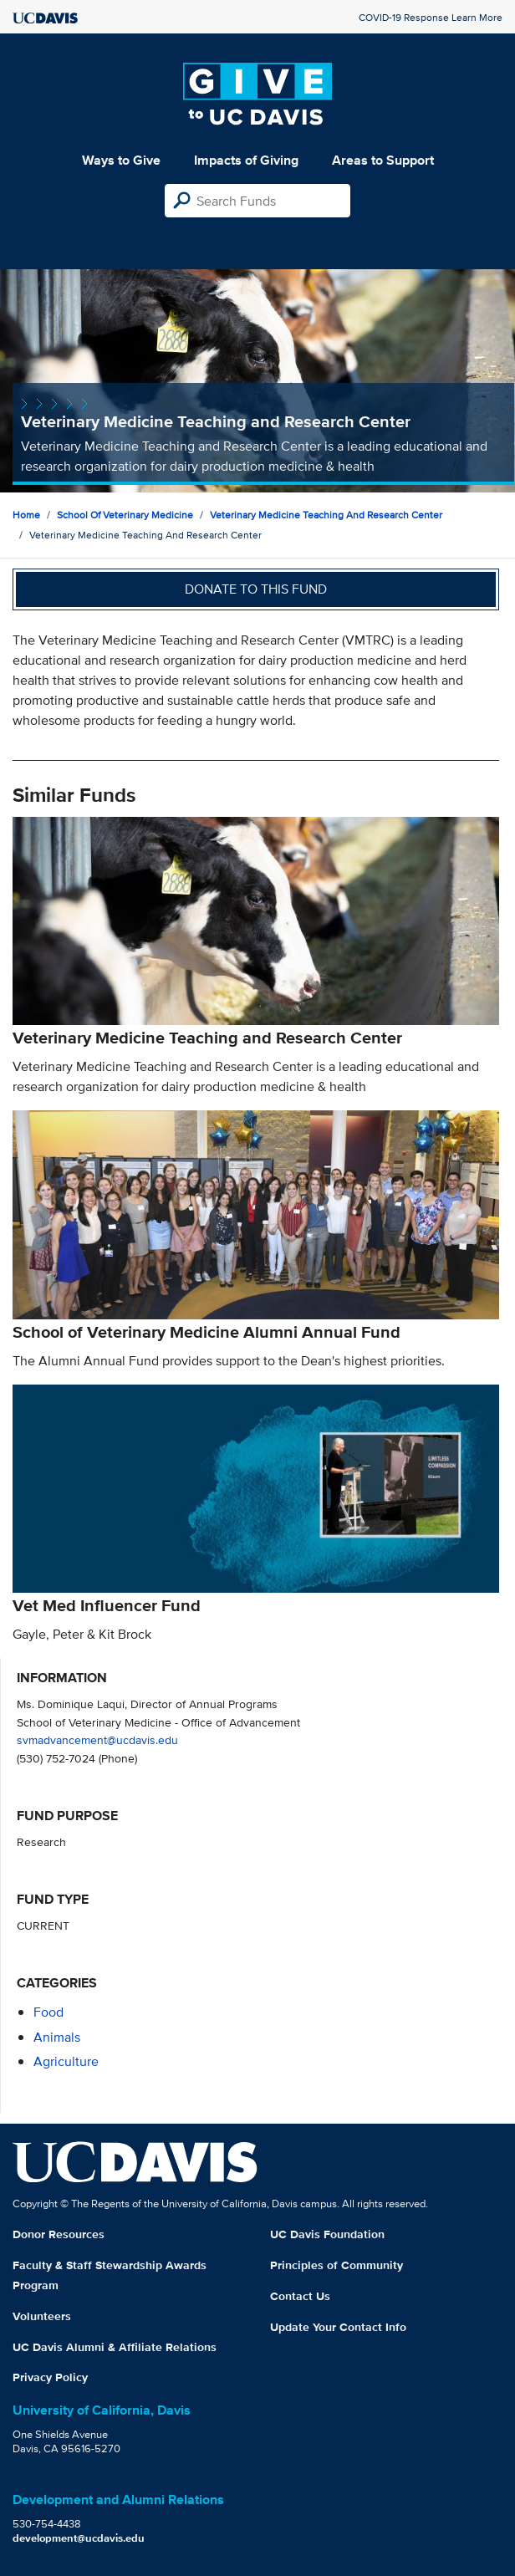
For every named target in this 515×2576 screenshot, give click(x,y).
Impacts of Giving (246, 160)
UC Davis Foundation (327, 2234)
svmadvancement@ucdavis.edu (97, 1739)
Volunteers (42, 2316)
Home (26, 515)
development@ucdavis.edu (79, 2538)
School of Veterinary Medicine (125, 515)
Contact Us (300, 2296)
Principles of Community (336, 2265)
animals (56, 2037)
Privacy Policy (50, 2377)
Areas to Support (383, 160)
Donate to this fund (256, 589)
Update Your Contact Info (338, 2326)
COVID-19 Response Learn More (430, 17)
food (48, 2012)
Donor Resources (59, 2234)
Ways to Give (121, 160)
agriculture (66, 2061)
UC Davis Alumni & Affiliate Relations (115, 2347)
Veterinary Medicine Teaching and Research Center (326, 515)
